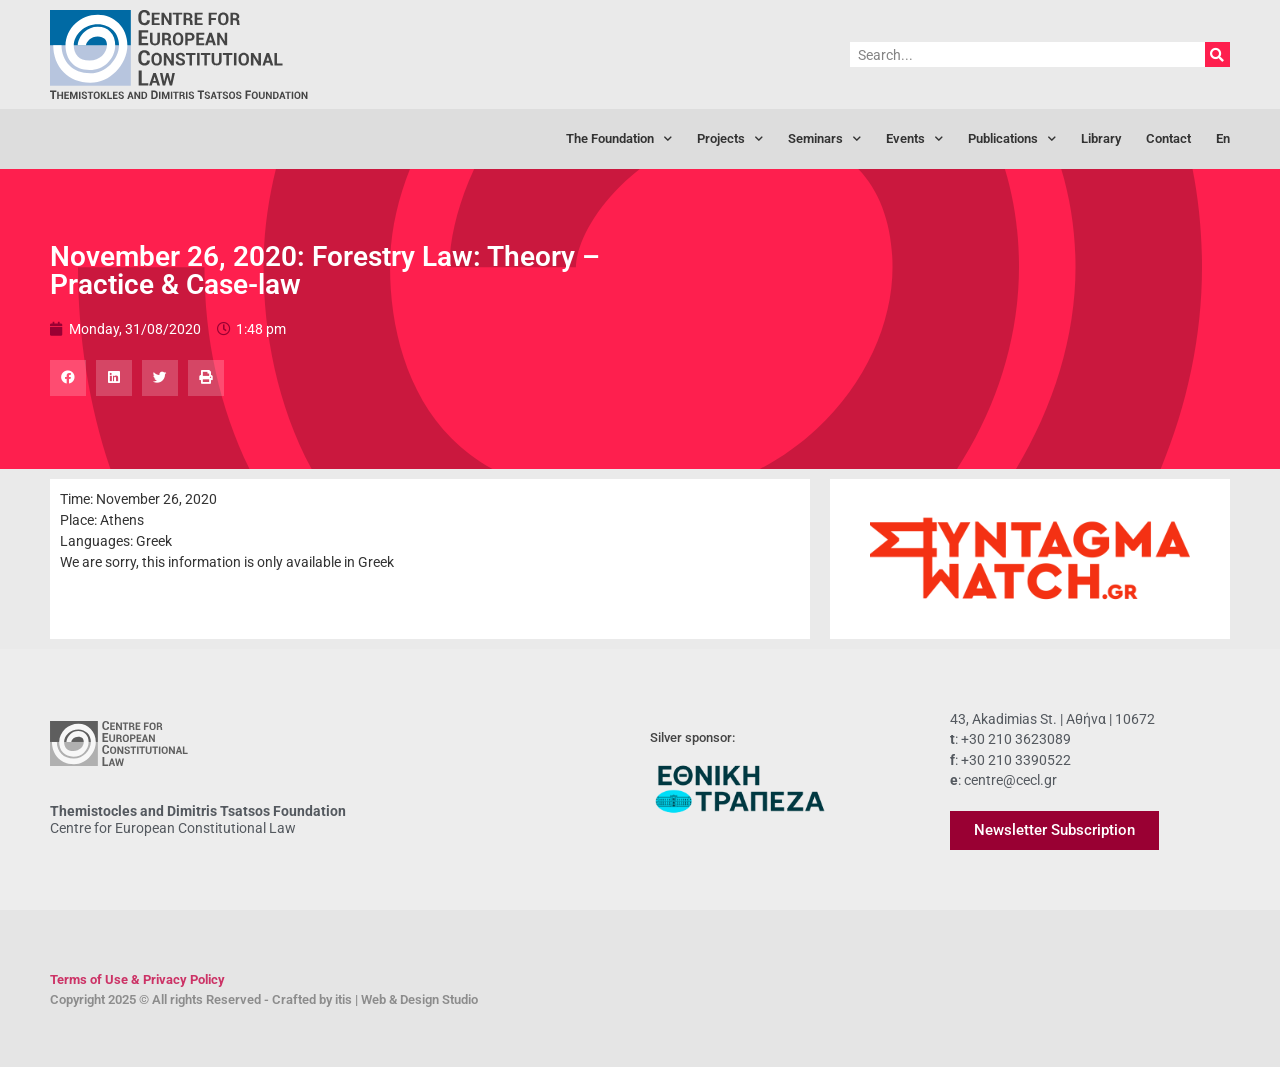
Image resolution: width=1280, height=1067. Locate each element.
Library (1101, 138)
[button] (68, 378)
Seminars (824, 139)
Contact (1168, 138)
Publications (1012, 139)
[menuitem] (1223, 139)
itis (343, 999)
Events (914, 139)
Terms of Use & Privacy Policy (137, 979)
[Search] (1217, 54)
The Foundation (619, 139)
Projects (730, 139)
